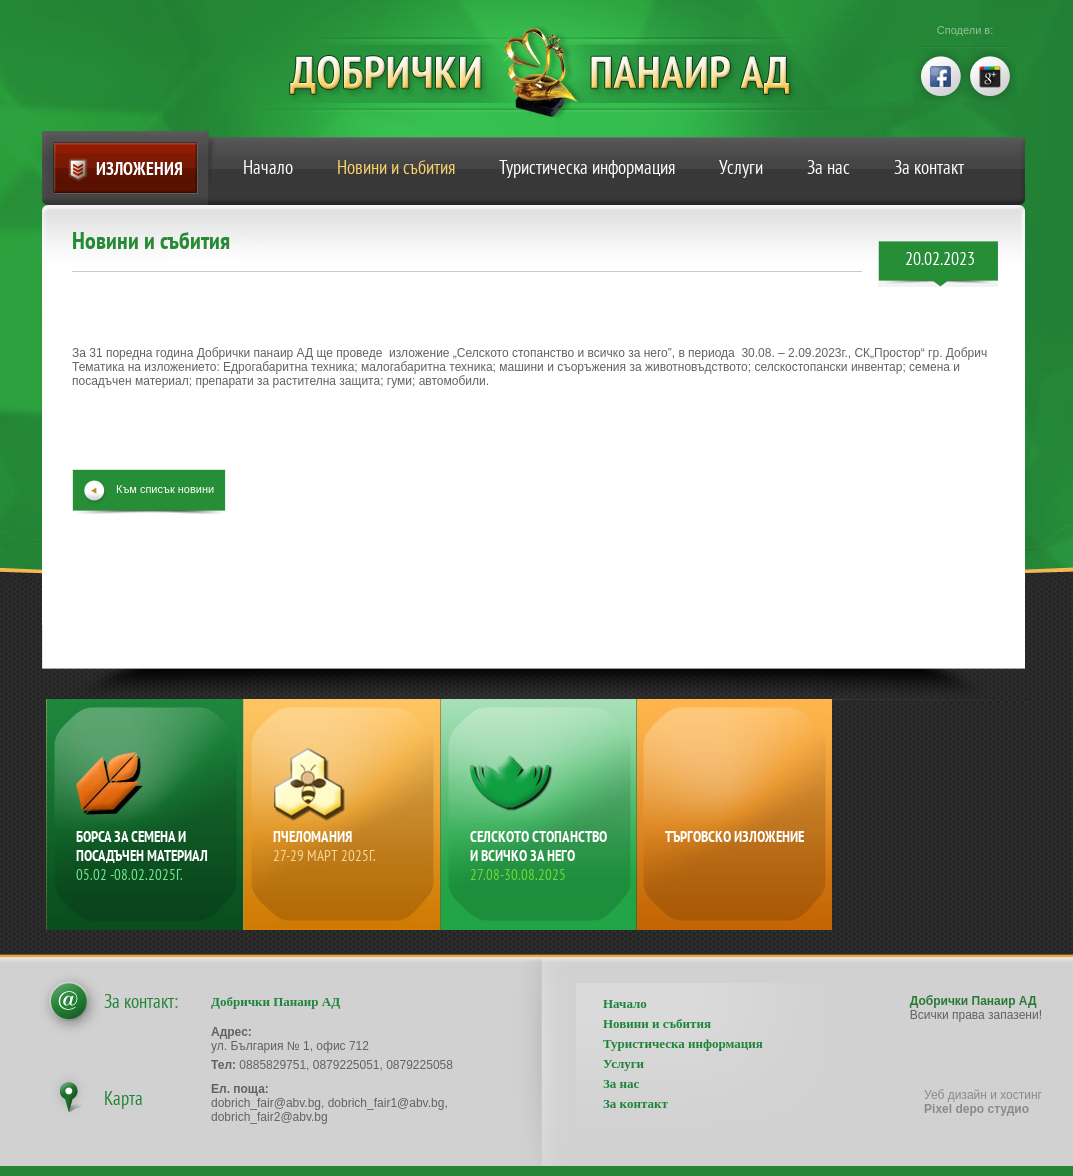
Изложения (139, 168)
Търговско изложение (734, 836)
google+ (991, 74)
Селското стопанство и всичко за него (541, 855)
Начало (268, 167)
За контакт (929, 167)
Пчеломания (344, 846)
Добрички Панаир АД (555, 72)
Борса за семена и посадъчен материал (147, 855)
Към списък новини (165, 489)
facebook (939, 74)
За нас (828, 167)
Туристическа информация (587, 167)
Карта (123, 1098)
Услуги (741, 167)
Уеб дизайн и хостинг (983, 1102)
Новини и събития (396, 167)
